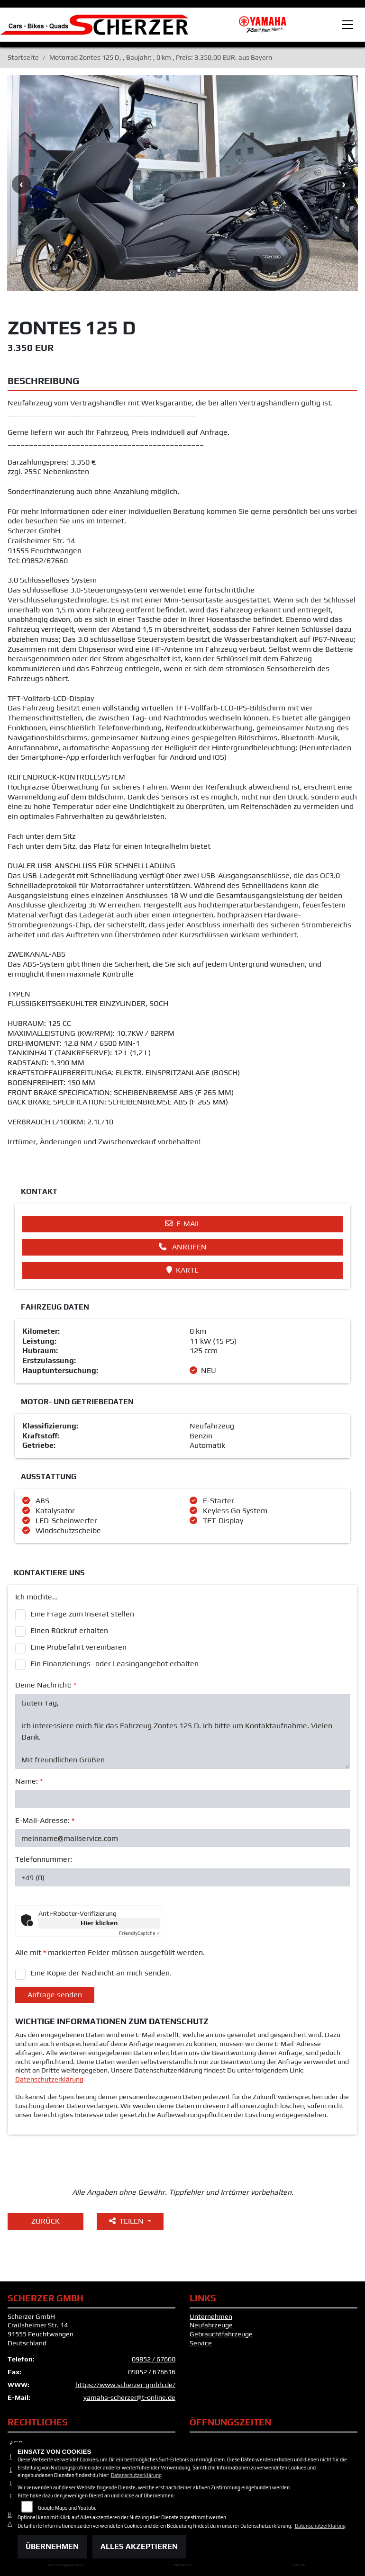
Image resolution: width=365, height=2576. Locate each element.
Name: (29, 1781)
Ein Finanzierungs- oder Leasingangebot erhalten (114, 1663)
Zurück (45, 2221)
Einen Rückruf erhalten (69, 1630)
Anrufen (183, 1246)
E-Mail (183, 1223)
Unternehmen (211, 2316)
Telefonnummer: (43, 1859)
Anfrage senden (54, 1994)
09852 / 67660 (153, 2359)
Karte (182, 1270)
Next (343, 184)
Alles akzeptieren (139, 2546)
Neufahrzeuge (211, 2325)
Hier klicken (99, 1923)
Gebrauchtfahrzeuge (221, 2334)
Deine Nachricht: (45, 1684)
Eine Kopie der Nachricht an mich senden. (101, 1972)
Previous (21, 184)
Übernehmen (52, 2546)
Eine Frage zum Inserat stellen (82, 1613)
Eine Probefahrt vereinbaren (78, 1647)
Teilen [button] (127, 2221)
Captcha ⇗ (139, 1933)
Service (201, 2343)
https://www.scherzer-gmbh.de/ (125, 2384)
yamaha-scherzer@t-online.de (129, 2397)
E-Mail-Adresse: (44, 1820)
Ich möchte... (36, 1596)
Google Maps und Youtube (67, 2508)
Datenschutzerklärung (49, 2079)
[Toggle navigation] (347, 24)
